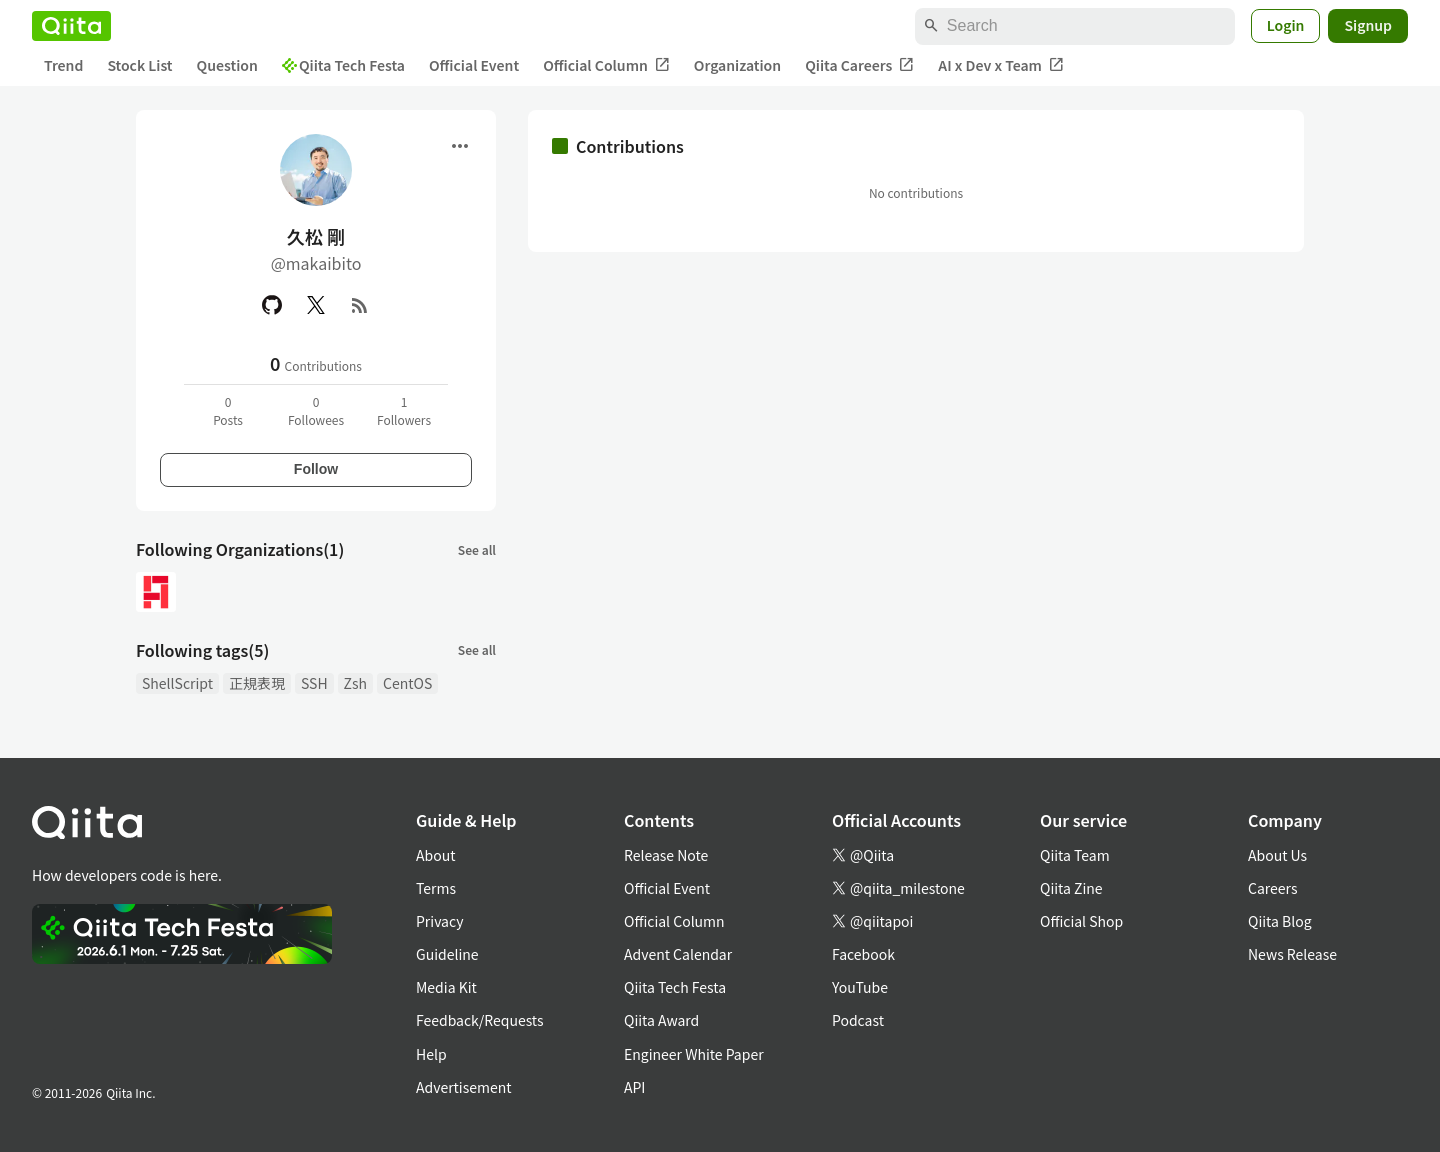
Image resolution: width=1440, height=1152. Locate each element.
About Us (1277, 855)
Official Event (474, 65)
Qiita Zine (1071, 888)
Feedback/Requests (480, 1020)
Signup (1368, 25)
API (634, 1087)
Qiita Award (661, 1020)
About (435, 855)
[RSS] (360, 305)
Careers (1272, 888)
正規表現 (257, 683)
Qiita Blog (1280, 921)
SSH (314, 683)
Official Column (606, 65)
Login (1286, 25)
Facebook (863, 954)
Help (431, 1054)
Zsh (356, 683)
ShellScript (177, 683)
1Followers (404, 410)
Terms (436, 888)
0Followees (316, 410)
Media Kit (446, 987)
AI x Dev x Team (1001, 65)
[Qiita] (71, 26)
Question (227, 65)
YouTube (860, 987)
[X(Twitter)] (316, 305)
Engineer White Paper (694, 1054)
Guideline (447, 954)
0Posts (228, 410)
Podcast (858, 1020)
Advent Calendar (678, 954)
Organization (737, 65)
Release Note (666, 855)
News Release (1292, 954)
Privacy (439, 921)
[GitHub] (272, 305)
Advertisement (464, 1087)
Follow (316, 469)
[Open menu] (460, 146)
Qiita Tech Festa (343, 65)
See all (477, 549)
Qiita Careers (859, 65)
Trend (63, 65)
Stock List (139, 65)
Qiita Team (1075, 855)
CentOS (407, 683)
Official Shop (1081, 921)
